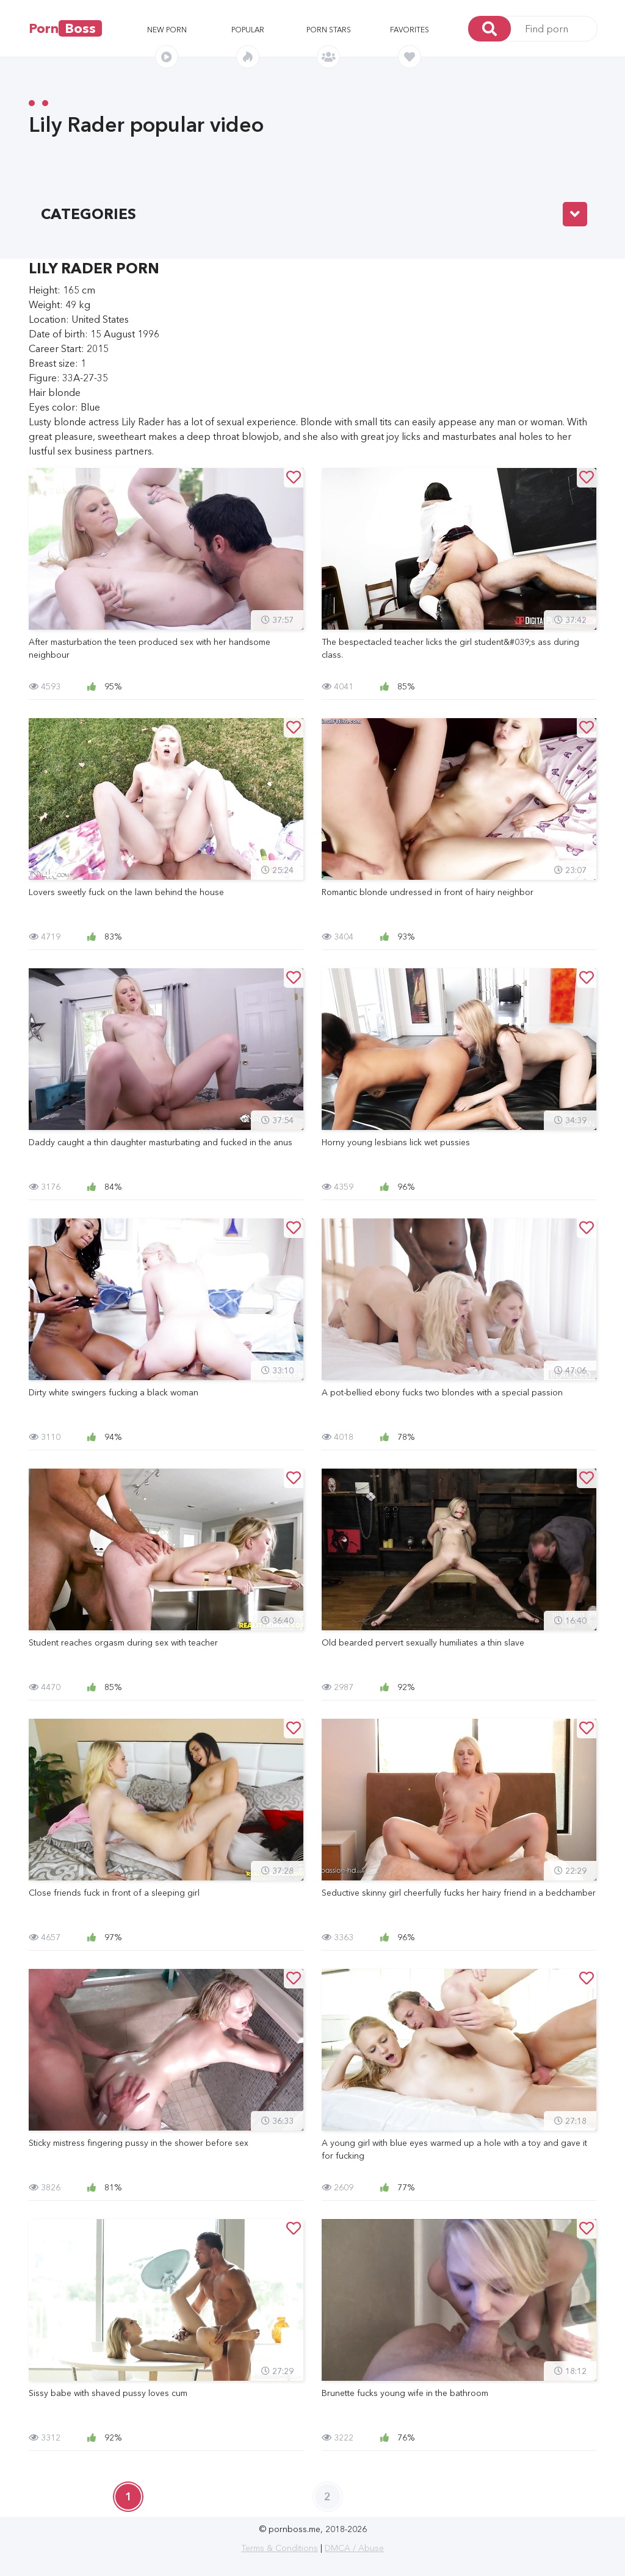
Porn (65, 28)
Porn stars (328, 29)
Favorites (409, 29)
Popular (247, 29)
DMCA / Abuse (354, 2547)
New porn (167, 29)
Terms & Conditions (279, 2547)
